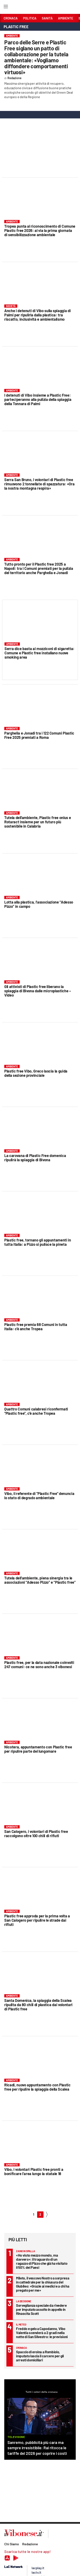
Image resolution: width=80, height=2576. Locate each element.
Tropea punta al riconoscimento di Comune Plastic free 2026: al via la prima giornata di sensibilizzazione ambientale (39, 230)
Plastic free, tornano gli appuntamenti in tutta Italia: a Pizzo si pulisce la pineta (37, 1242)
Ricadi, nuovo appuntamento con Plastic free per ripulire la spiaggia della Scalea (37, 2087)
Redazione (30, 2544)
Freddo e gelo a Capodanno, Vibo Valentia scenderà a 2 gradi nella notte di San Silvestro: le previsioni (42, 2332)
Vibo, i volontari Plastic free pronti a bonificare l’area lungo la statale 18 (33, 2171)
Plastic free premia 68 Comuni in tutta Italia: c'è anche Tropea (35, 1326)
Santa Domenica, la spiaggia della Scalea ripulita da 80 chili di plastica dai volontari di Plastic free (38, 2004)
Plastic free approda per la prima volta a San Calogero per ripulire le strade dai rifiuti (37, 1920)
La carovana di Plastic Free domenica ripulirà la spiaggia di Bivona (35, 1157)
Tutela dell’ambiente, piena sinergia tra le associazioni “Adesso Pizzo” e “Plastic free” (40, 1580)
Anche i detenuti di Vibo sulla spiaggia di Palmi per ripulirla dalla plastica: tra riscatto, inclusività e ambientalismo (37, 315)
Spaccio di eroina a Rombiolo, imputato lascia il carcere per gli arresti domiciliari (40, 2356)
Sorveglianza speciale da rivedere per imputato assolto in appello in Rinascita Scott (41, 2309)
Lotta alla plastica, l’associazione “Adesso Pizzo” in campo (38, 904)
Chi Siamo (11, 2544)
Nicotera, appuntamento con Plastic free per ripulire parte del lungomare (38, 1749)
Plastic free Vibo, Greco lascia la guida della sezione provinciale (35, 1073)
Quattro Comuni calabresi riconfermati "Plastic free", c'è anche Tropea (36, 1411)
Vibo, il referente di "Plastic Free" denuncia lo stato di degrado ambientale (39, 1495)
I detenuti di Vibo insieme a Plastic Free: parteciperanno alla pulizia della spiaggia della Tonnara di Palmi (37, 399)
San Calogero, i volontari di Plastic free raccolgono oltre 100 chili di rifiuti (36, 1833)
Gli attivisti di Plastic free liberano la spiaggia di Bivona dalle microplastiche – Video (37, 990)
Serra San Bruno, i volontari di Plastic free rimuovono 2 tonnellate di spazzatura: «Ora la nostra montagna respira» (39, 483)
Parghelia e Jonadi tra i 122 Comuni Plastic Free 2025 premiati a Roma (39, 735)
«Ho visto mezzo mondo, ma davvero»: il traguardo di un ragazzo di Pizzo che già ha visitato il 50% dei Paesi (41, 2261)
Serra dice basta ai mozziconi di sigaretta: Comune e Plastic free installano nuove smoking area (39, 652)
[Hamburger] (5, 7)
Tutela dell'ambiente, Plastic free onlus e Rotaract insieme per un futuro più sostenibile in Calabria (37, 821)
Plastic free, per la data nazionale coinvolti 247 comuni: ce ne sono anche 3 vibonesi (39, 1664)
